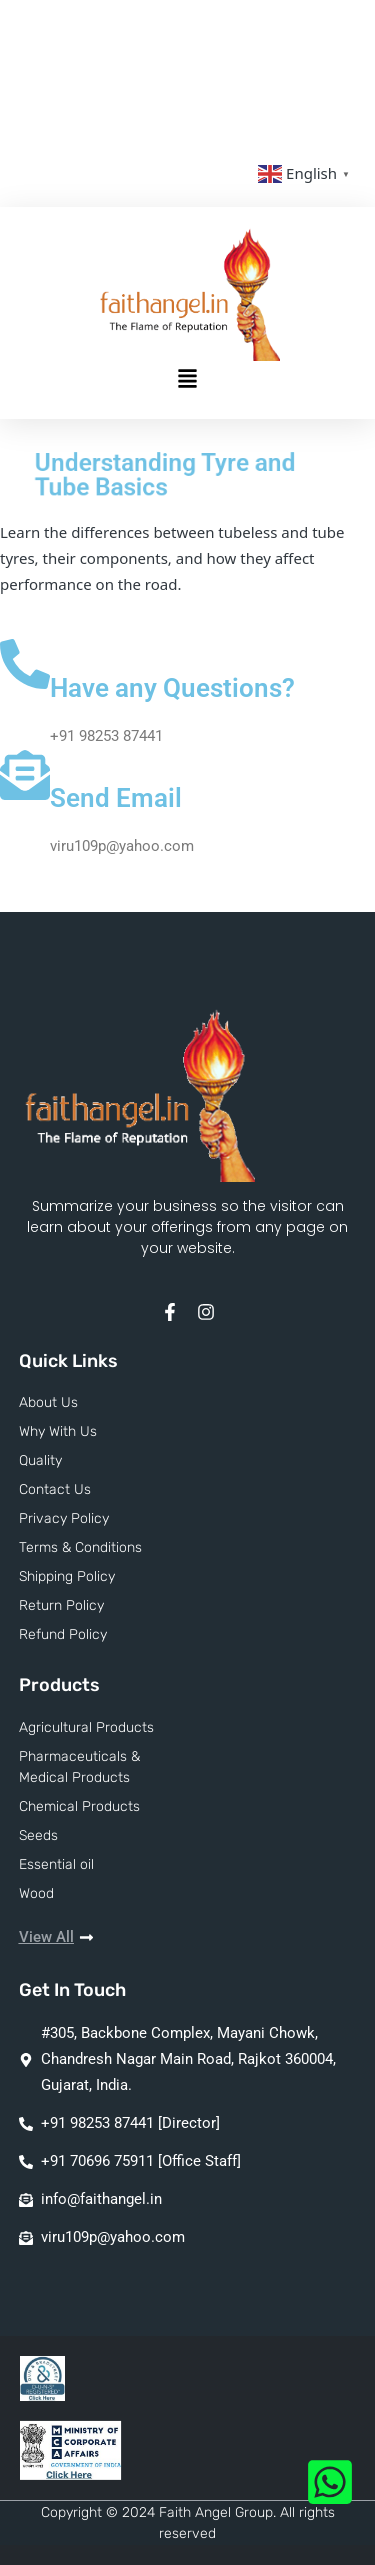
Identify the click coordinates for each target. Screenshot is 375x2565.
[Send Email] (25, 775)
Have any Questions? (172, 688)
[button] (188, 380)
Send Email (116, 798)
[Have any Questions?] (25, 664)
